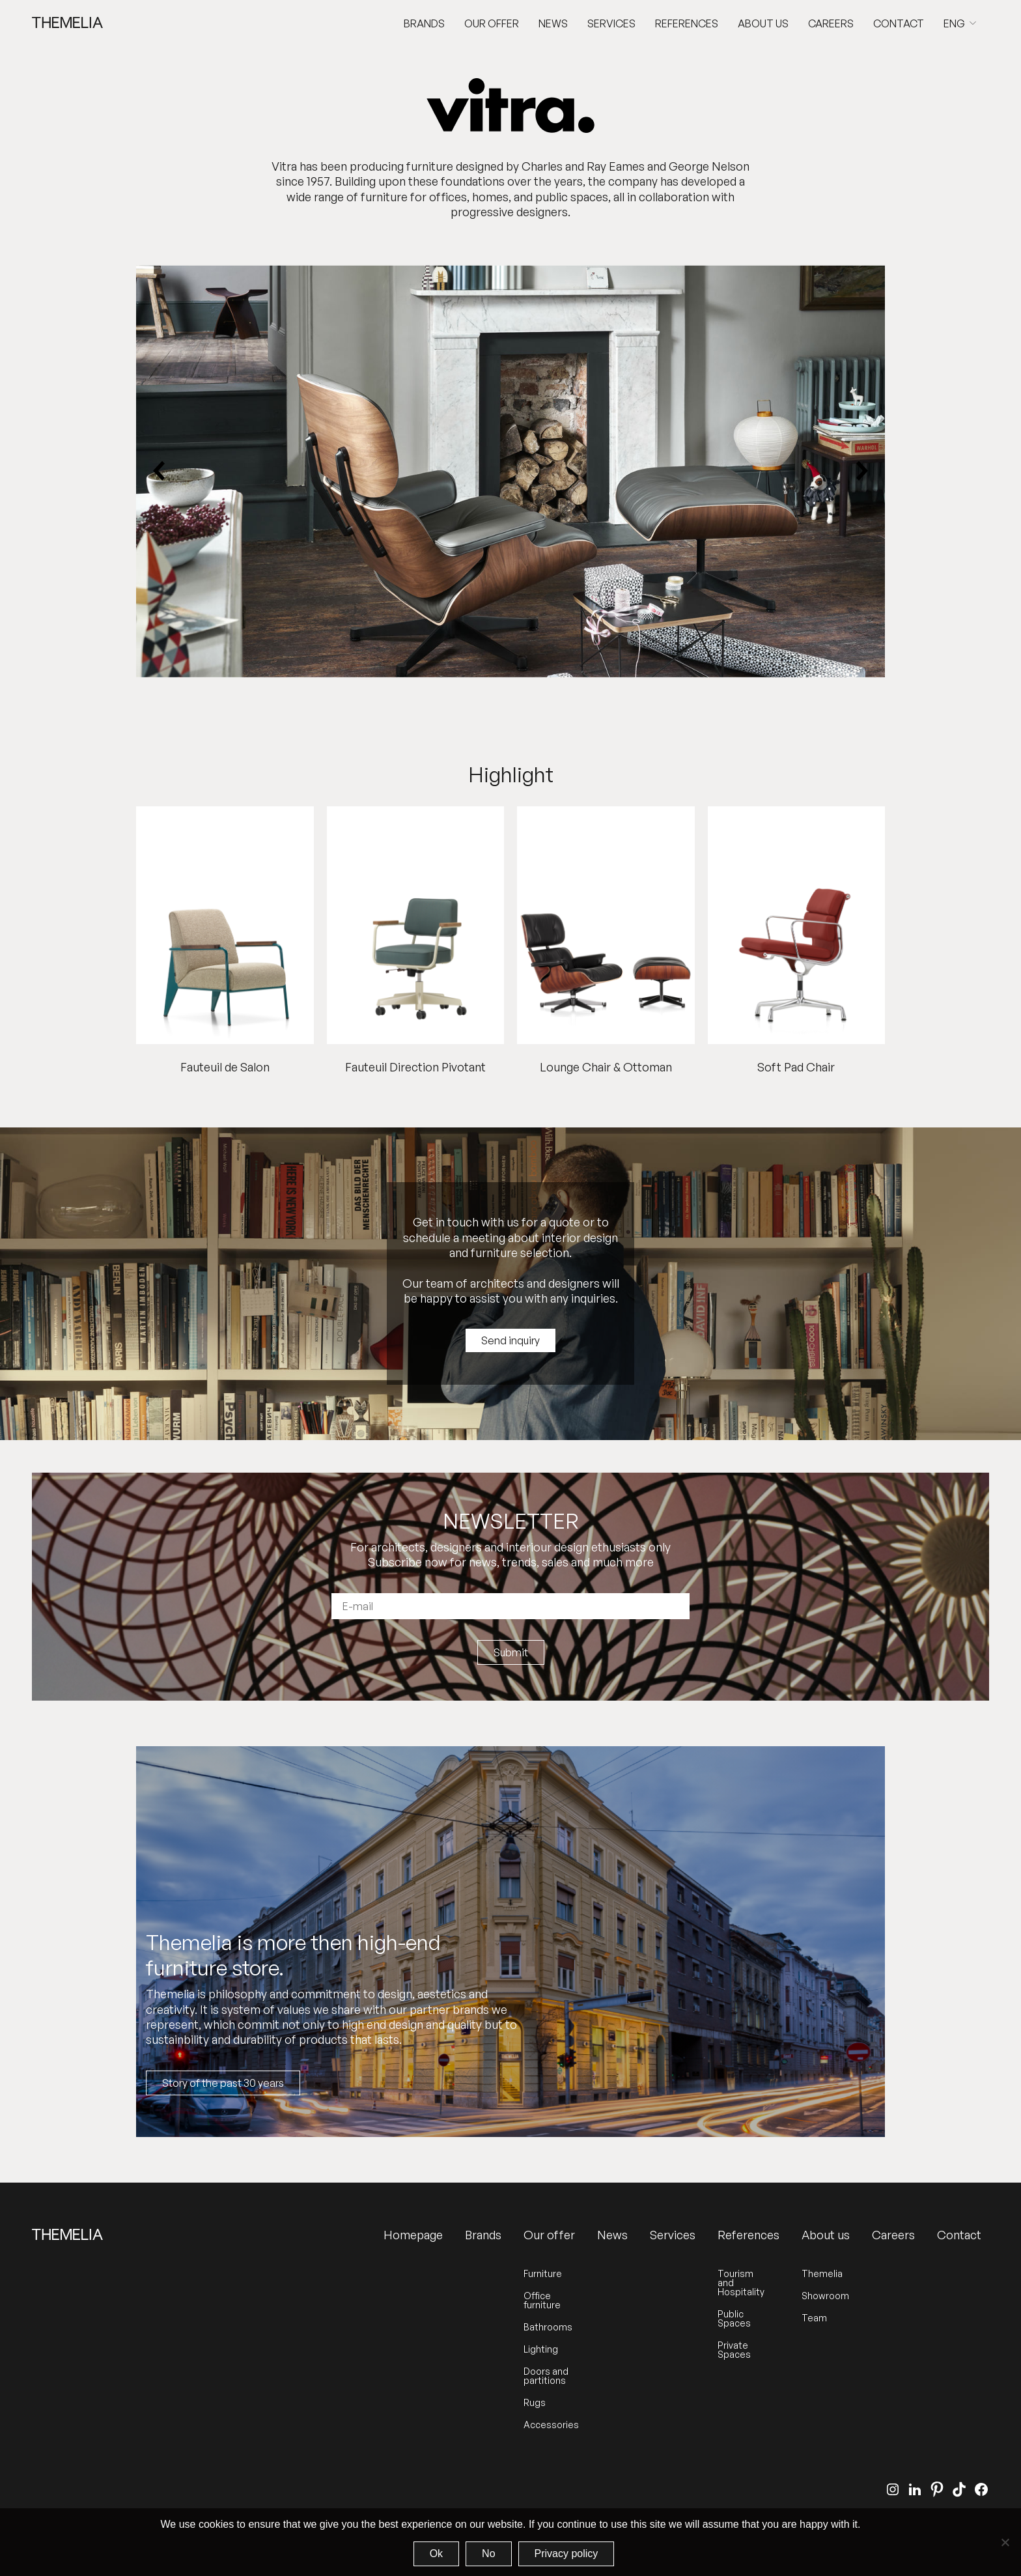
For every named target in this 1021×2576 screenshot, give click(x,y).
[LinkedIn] (915, 2489)
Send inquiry (510, 1340)
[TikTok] (959, 2489)
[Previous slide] (159, 471)
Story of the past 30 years (223, 2082)
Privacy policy (566, 2553)
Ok (436, 2553)
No (488, 2553)
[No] (1004, 2542)
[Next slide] (861, 471)
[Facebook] (981, 2489)
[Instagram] (893, 2489)
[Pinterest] (937, 2489)
